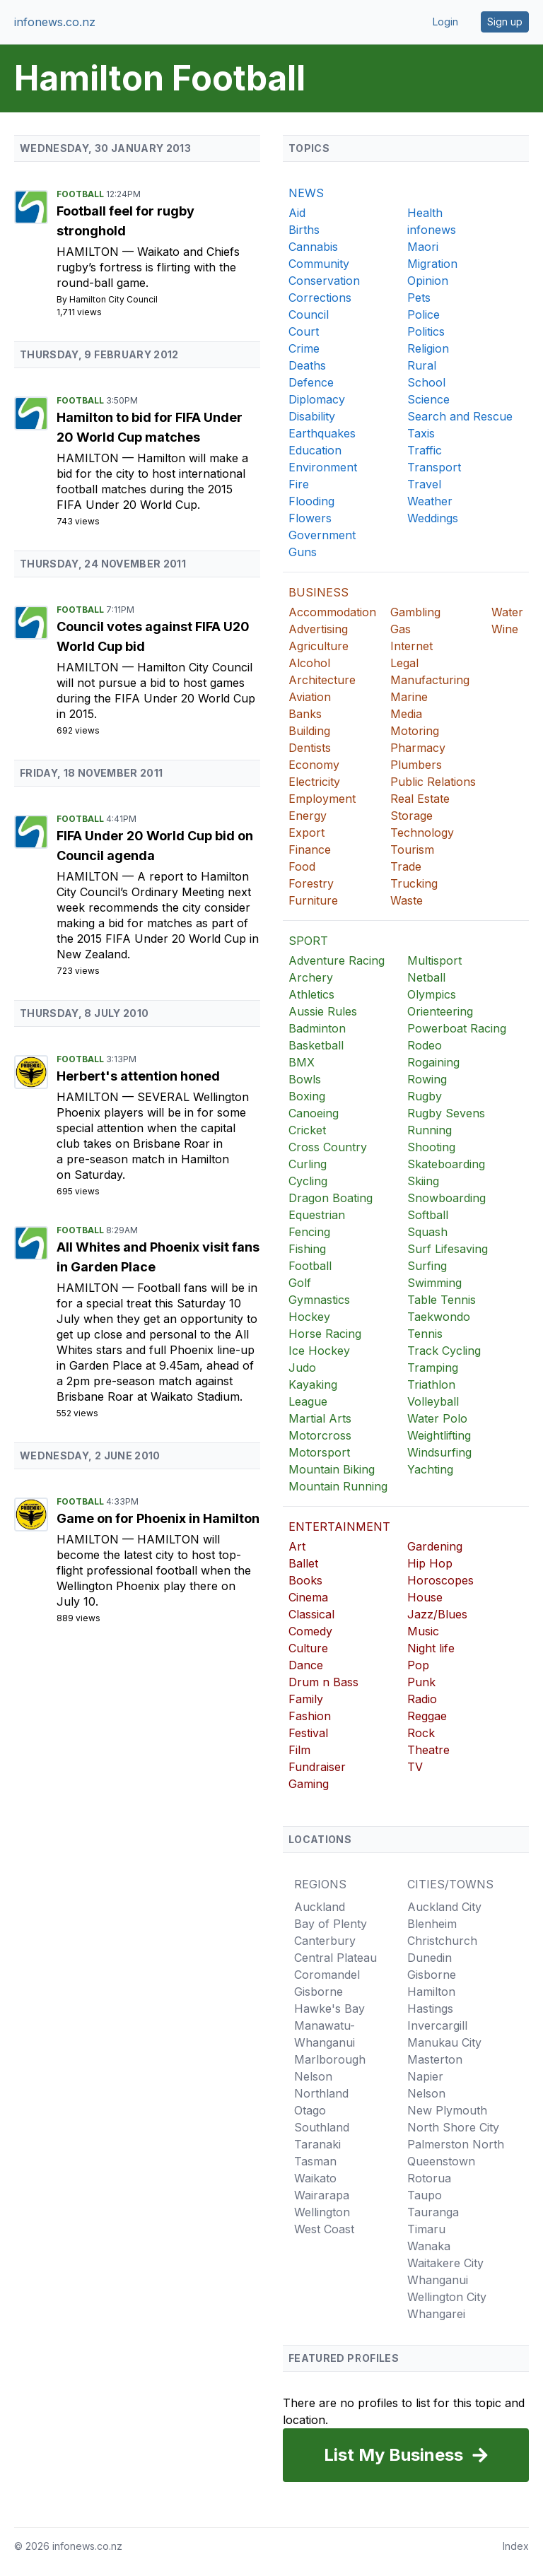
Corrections (319, 297)
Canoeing (313, 1113)
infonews (431, 230)
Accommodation (332, 612)
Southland (321, 2127)
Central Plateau (335, 1958)
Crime (304, 348)
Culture (308, 1648)
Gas (400, 629)
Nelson (313, 2076)
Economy (313, 765)
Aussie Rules (322, 1011)
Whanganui (437, 2280)
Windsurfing (439, 1452)
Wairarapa (321, 2195)
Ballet (303, 1563)
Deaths (307, 365)
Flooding (311, 501)
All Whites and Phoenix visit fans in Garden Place (158, 1257)
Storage (411, 815)
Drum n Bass (323, 1682)
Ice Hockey (319, 1350)
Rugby (424, 1096)
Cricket (307, 1130)
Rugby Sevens (446, 1113)
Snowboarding (446, 1198)
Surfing (427, 1266)
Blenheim (432, 1924)
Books (305, 1580)
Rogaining (433, 1062)
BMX (301, 1062)
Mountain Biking (331, 1469)
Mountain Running (337, 1486)
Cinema (308, 1597)
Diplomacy (316, 399)
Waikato (315, 2178)
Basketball (316, 1045)
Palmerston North (455, 2144)
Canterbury (325, 1941)
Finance (309, 849)
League (307, 1401)
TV (415, 1767)
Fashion (309, 1716)
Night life (431, 1648)
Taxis (421, 433)
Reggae (427, 1716)
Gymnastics (319, 1300)
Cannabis (313, 247)
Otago (310, 2110)
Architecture (322, 680)
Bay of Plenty (330, 1924)
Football (81, 194)
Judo (302, 1367)
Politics (426, 331)
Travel (424, 484)
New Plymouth (447, 2110)
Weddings (432, 518)
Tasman (315, 2161)
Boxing (306, 1096)
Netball (426, 977)
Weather (429, 501)
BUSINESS (318, 592)
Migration (432, 264)
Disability (311, 416)
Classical (311, 1614)
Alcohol (309, 663)
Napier (425, 2076)
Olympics (431, 994)
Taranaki (317, 2144)
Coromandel (327, 1975)
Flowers (310, 518)
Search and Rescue (460, 416)
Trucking (414, 883)
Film (299, 1750)
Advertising (318, 629)
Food (301, 866)
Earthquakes (322, 433)
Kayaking (312, 1384)
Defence (311, 382)
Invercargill (437, 2025)
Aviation (309, 697)
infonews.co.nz (54, 22)
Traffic (424, 450)
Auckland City (444, 1907)
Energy (307, 815)
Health (425, 213)
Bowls (304, 1079)
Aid (296, 213)
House (425, 1597)
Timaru (426, 2229)
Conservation (324, 281)
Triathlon (431, 1384)
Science (428, 399)
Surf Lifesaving (447, 1249)
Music (423, 1631)
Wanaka (428, 2246)
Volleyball (433, 1401)
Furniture (313, 900)
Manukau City (444, 2042)
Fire (298, 484)
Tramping (432, 1367)
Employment (322, 799)
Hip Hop (429, 1563)
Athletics (311, 994)
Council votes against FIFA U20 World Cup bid (153, 636)
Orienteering (440, 1011)
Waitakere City (445, 2263)
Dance (305, 1665)
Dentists (309, 748)
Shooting (431, 1147)
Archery (310, 977)
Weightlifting (439, 1435)
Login (445, 22)
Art (296, 1546)
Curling (307, 1164)
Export (306, 832)
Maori (422, 247)
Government (322, 535)
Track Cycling (444, 1350)
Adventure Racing (336, 960)
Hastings (430, 2008)
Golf (299, 1283)
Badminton (317, 1028)
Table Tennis (441, 1300)
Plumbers (416, 765)
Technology (422, 832)
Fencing (309, 1232)
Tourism (412, 849)
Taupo (424, 2195)
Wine (504, 629)
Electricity (314, 782)
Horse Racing (324, 1334)
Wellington (322, 2212)
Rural (421, 365)
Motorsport (319, 1452)
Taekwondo (438, 1317)
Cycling (307, 1181)
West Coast (324, 2229)
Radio (422, 1699)
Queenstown (441, 2161)
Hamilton (89, 252)
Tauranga (433, 2212)
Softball (427, 1215)
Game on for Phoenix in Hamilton (158, 1518)
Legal (404, 663)
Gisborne (318, 1991)
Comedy (310, 1631)
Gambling (415, 612)
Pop (418, 1665)
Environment (322, 467)
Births (304, 230)
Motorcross (319, 1435)
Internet (411, 646)
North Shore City (453, 2127)
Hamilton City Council (113, 299)
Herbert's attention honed (138, 1076)
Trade (405, 866)
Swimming (434, 1283)
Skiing (423, 1181)
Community (318, 264)
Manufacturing (429, 680)
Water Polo (437, 1418)
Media (406, 714)
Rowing (427, 1079)
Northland (321, 2093)
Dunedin (429, 1958)
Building (309, 731)
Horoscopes (440, 1580)
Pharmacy (417, 748)
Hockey (309, 1317)
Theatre (428, 1750)
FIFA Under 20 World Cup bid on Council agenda (155, 845)
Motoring (414, 731)
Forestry (311, 883)
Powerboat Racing (456, 1028)
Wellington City (446, 2297)
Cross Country (327, 1147)
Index (516, 2546)
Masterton (434, 2059)
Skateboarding (446, 1164)
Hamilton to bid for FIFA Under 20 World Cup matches (150, 427)
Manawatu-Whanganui (324, 2033)
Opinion (427, 281)
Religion (428, 348)
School (426, 382)
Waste (406, 900)
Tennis (425, 1334)
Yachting (430, 1469)
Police (423, 314)
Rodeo (424, 1045)
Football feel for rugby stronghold (125, 221)
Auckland (319, 1907)
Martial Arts (319, 1418)
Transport (434, 467)
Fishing (307, 1249)
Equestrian (316, 1215)
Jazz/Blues (437, 1614)
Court (303, 331)
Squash (427, 1232)
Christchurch (442, 1941)
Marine (409, 697)
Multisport (434, 960)
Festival (308, 1733)
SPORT (308, 941)
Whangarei (436, 2314)
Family (305, 1699)
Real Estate (420, 799)
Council (308, 314)
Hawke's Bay (329, 2008)
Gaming (308, 1784)
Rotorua (429, 2178)
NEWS (306, 193)
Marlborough (330, 2059)
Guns (302, 552)
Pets (419, 297)
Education (314, 450)
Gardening (434, 1546)
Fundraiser (317, 1767)
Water (507, 612)
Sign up (504, 22)
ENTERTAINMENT (339, 1526)
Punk (421, 1682)
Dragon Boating (330, 1198)
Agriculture (318, 646)
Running (429, 1130)
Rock (421, 1733)
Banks (305, 714)
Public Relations (433, 782)
